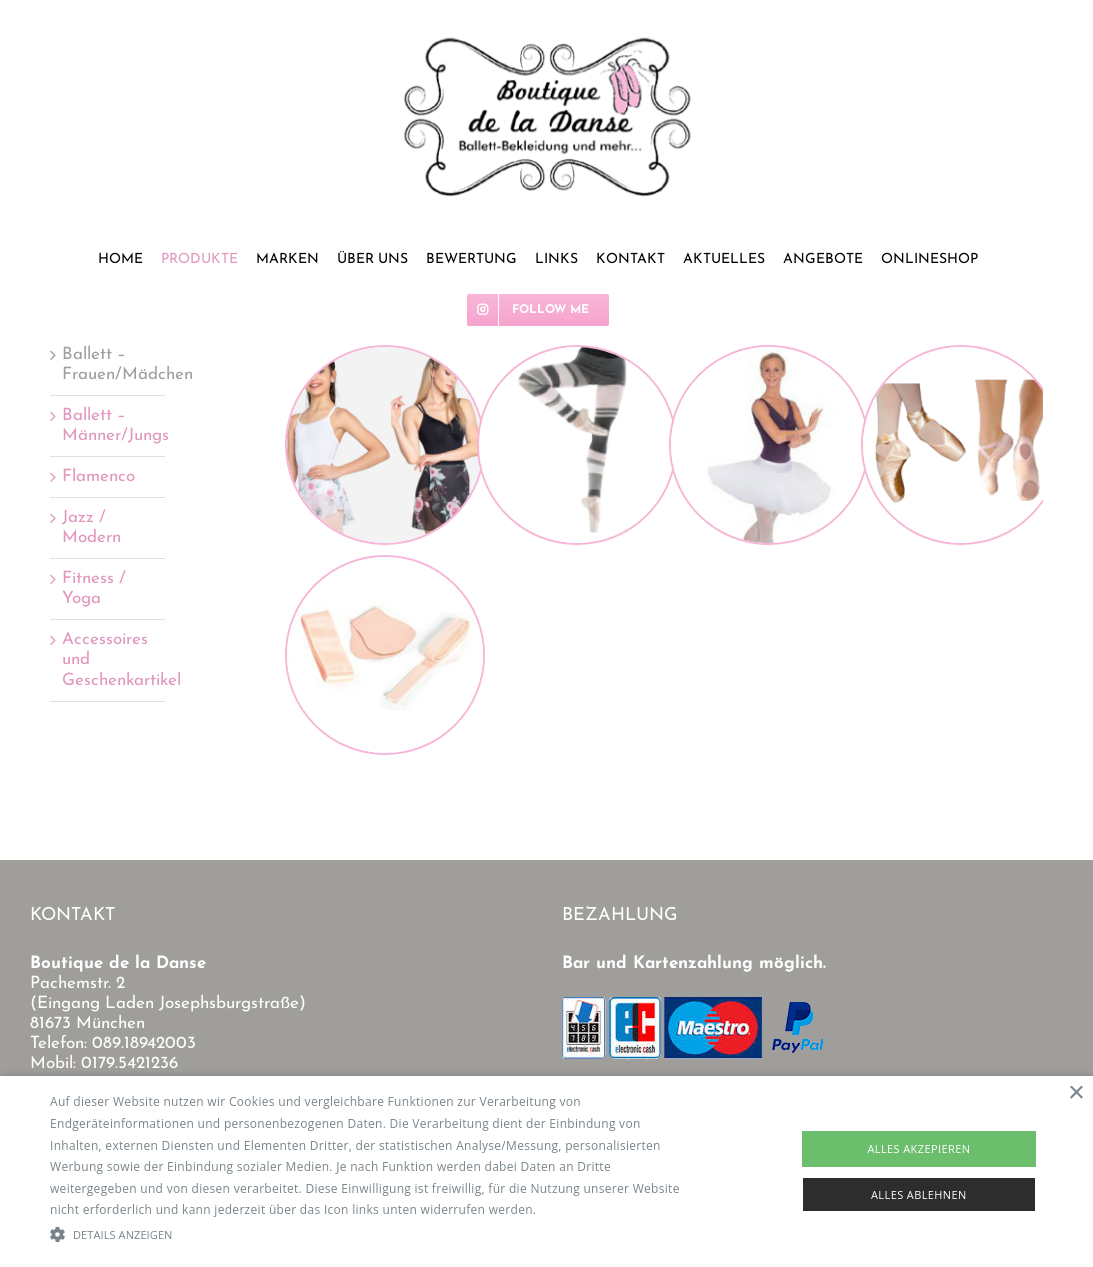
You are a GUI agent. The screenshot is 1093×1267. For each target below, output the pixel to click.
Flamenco (98, 476)
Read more (572, 1209)
